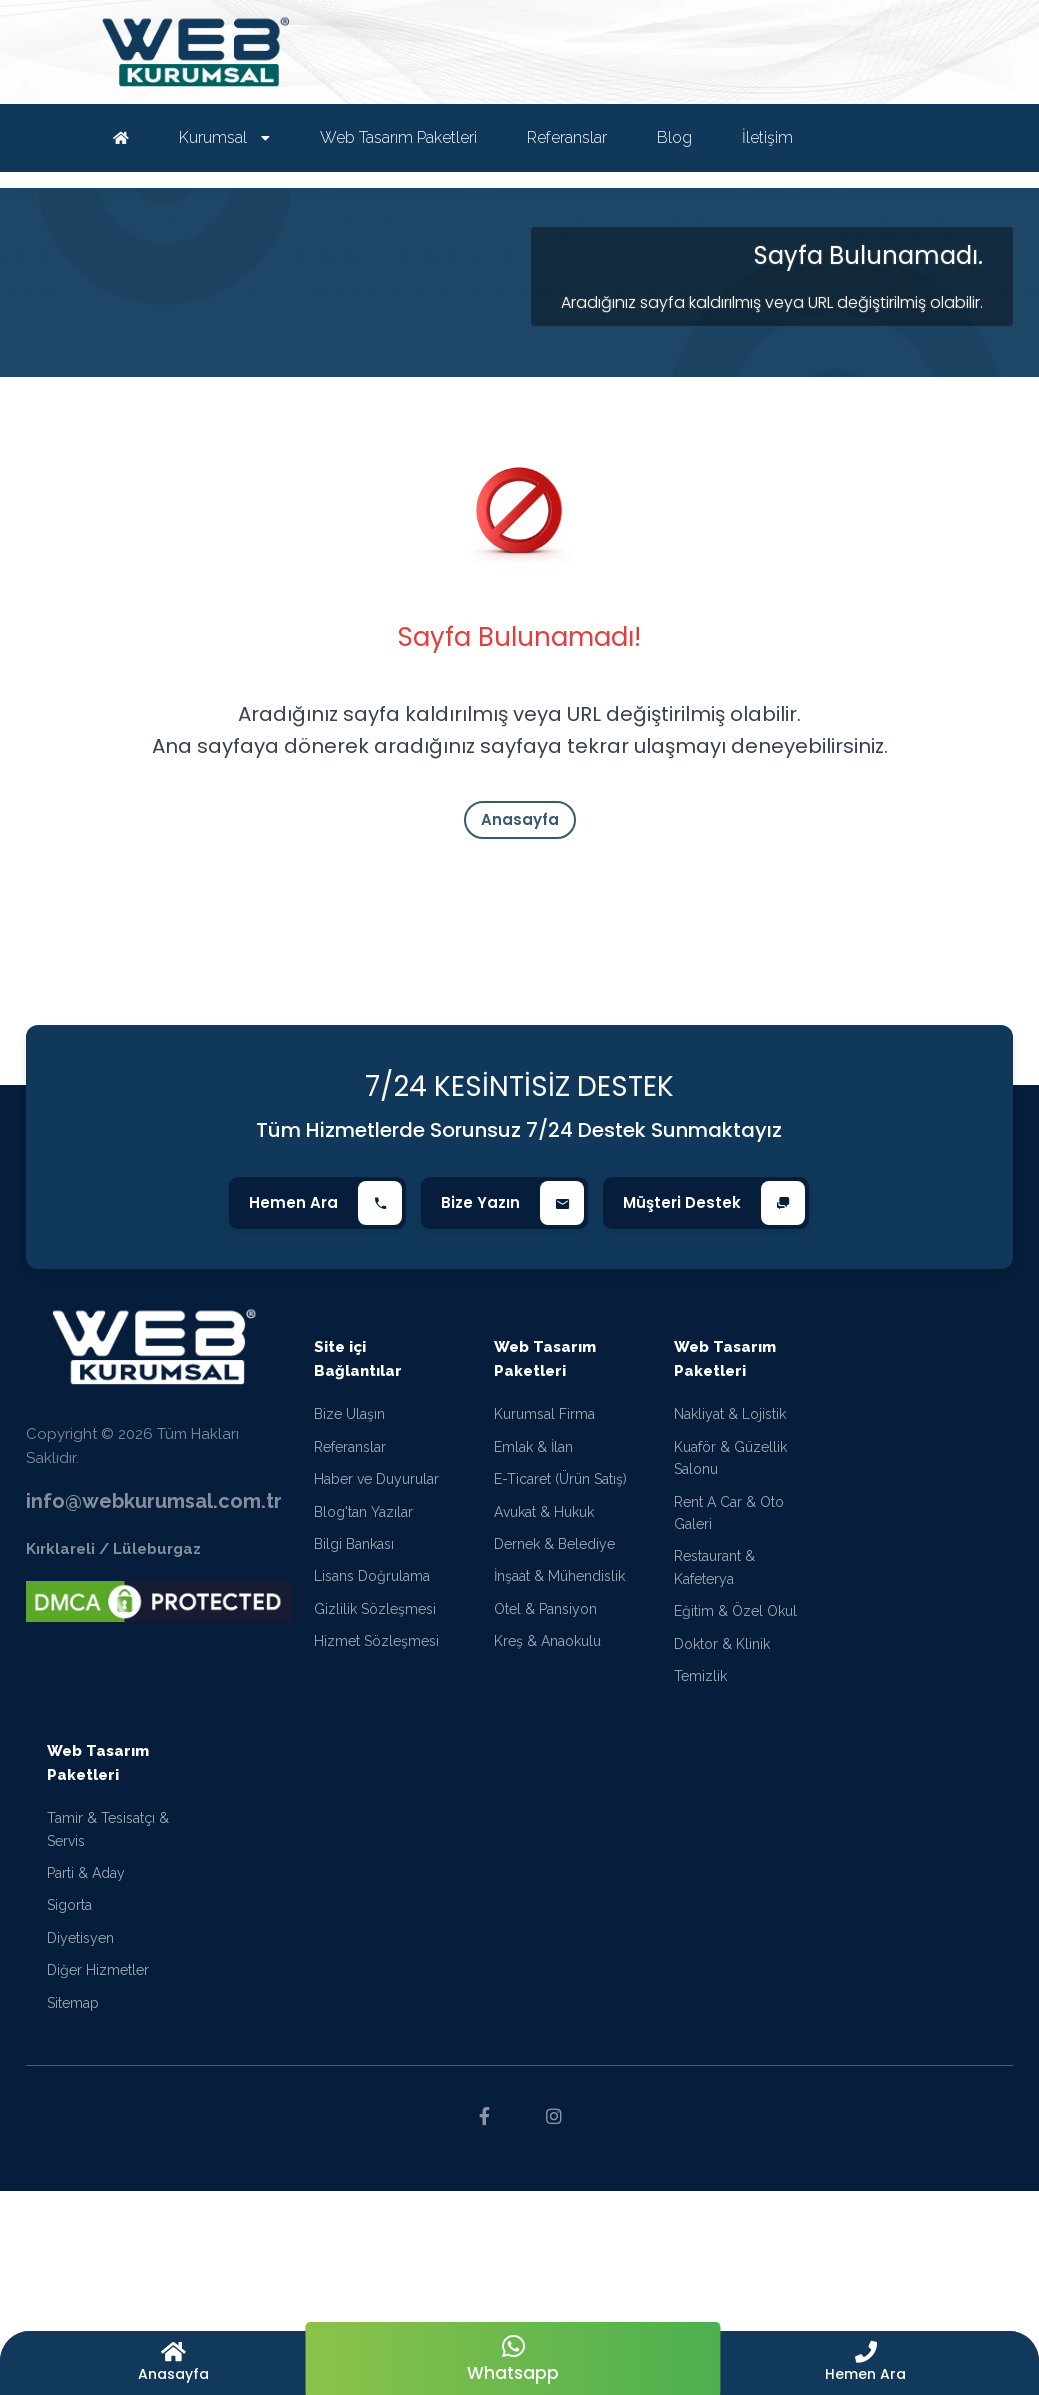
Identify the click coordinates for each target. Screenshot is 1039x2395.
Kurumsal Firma (544, 1414)
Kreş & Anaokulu (547, 1641)
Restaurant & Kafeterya (714, 1567)
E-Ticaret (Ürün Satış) (560, 1479)
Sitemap (73, 2003)
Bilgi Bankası (354, 1544)
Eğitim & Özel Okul (735, 1611)
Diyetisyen (80, 1938)
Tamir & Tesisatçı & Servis (108, 1829)
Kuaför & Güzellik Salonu (730, 1458)
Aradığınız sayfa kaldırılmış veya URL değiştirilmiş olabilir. (772, 302)
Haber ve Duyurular (376, 1479)
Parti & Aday (86, 1873)
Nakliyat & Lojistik (730, 1414)
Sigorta (69, 1905)
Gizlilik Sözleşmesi (375, 1609)
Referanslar (350, 1447)
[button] (866, 2363)
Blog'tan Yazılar (363, 1512)
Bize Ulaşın (349, 1414)
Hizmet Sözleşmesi (376, 1641)
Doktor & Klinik (722, 1644)
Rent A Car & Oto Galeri (729, 1513)
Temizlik (700, 1676)
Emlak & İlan (533, 1447)
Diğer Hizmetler (98, 1970)
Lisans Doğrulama (372, 1576)
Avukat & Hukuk (544, 1512)
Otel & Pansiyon (545, 1609)
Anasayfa (520, 819)
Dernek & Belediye (554, 1544)
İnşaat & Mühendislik (559, 1576)
